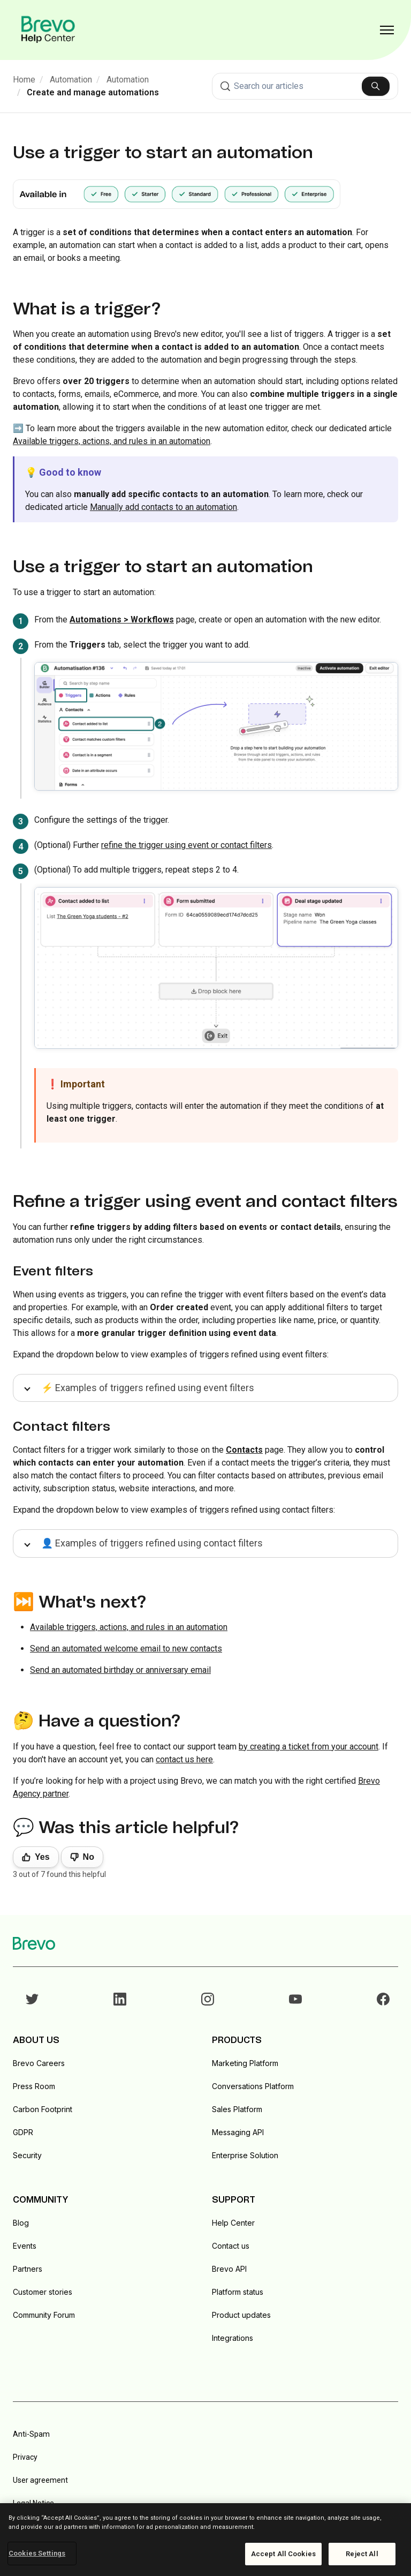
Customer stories (42, 2291)
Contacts (244, 1450)
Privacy (25, 2457)
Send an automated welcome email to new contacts (126, 1648)
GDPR (23, 2132)
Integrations (232, 2337)
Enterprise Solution (245, 2155)
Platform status (237, 2291)
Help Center (233, 2222)
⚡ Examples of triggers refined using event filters (147, 1387)
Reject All (362, 2554)
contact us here (184, 1759)
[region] (205, 2539)
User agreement (40, 2480)
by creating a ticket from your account (308, 1746)
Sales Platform (237, 2109)
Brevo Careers (39, 2063)
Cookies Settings (37, 2553)
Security (27, 2155)
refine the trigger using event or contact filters (186, 845)
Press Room (34, 2086)
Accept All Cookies (283, 2554)
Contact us (230, 2245)
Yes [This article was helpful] (42, 1856)
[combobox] (305, 86)
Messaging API (238, 2132)
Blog (21, 2222)
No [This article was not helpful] (88, 1856)
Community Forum (44, 2314)
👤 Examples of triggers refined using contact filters (152, 1543)
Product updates (241, 2314)
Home (24, 79)
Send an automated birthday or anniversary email (120, 1670)
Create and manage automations (93, 92)
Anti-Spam (31, 2434)
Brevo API (229, 2268)
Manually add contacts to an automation (163, 507)
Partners (27, 2268)
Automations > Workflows (122, 619)
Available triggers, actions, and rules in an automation (111, 441)
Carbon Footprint (42, 2109)
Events (24, 2245)
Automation (71, 79)
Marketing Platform (245, 2063)
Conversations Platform (253, 2086)
